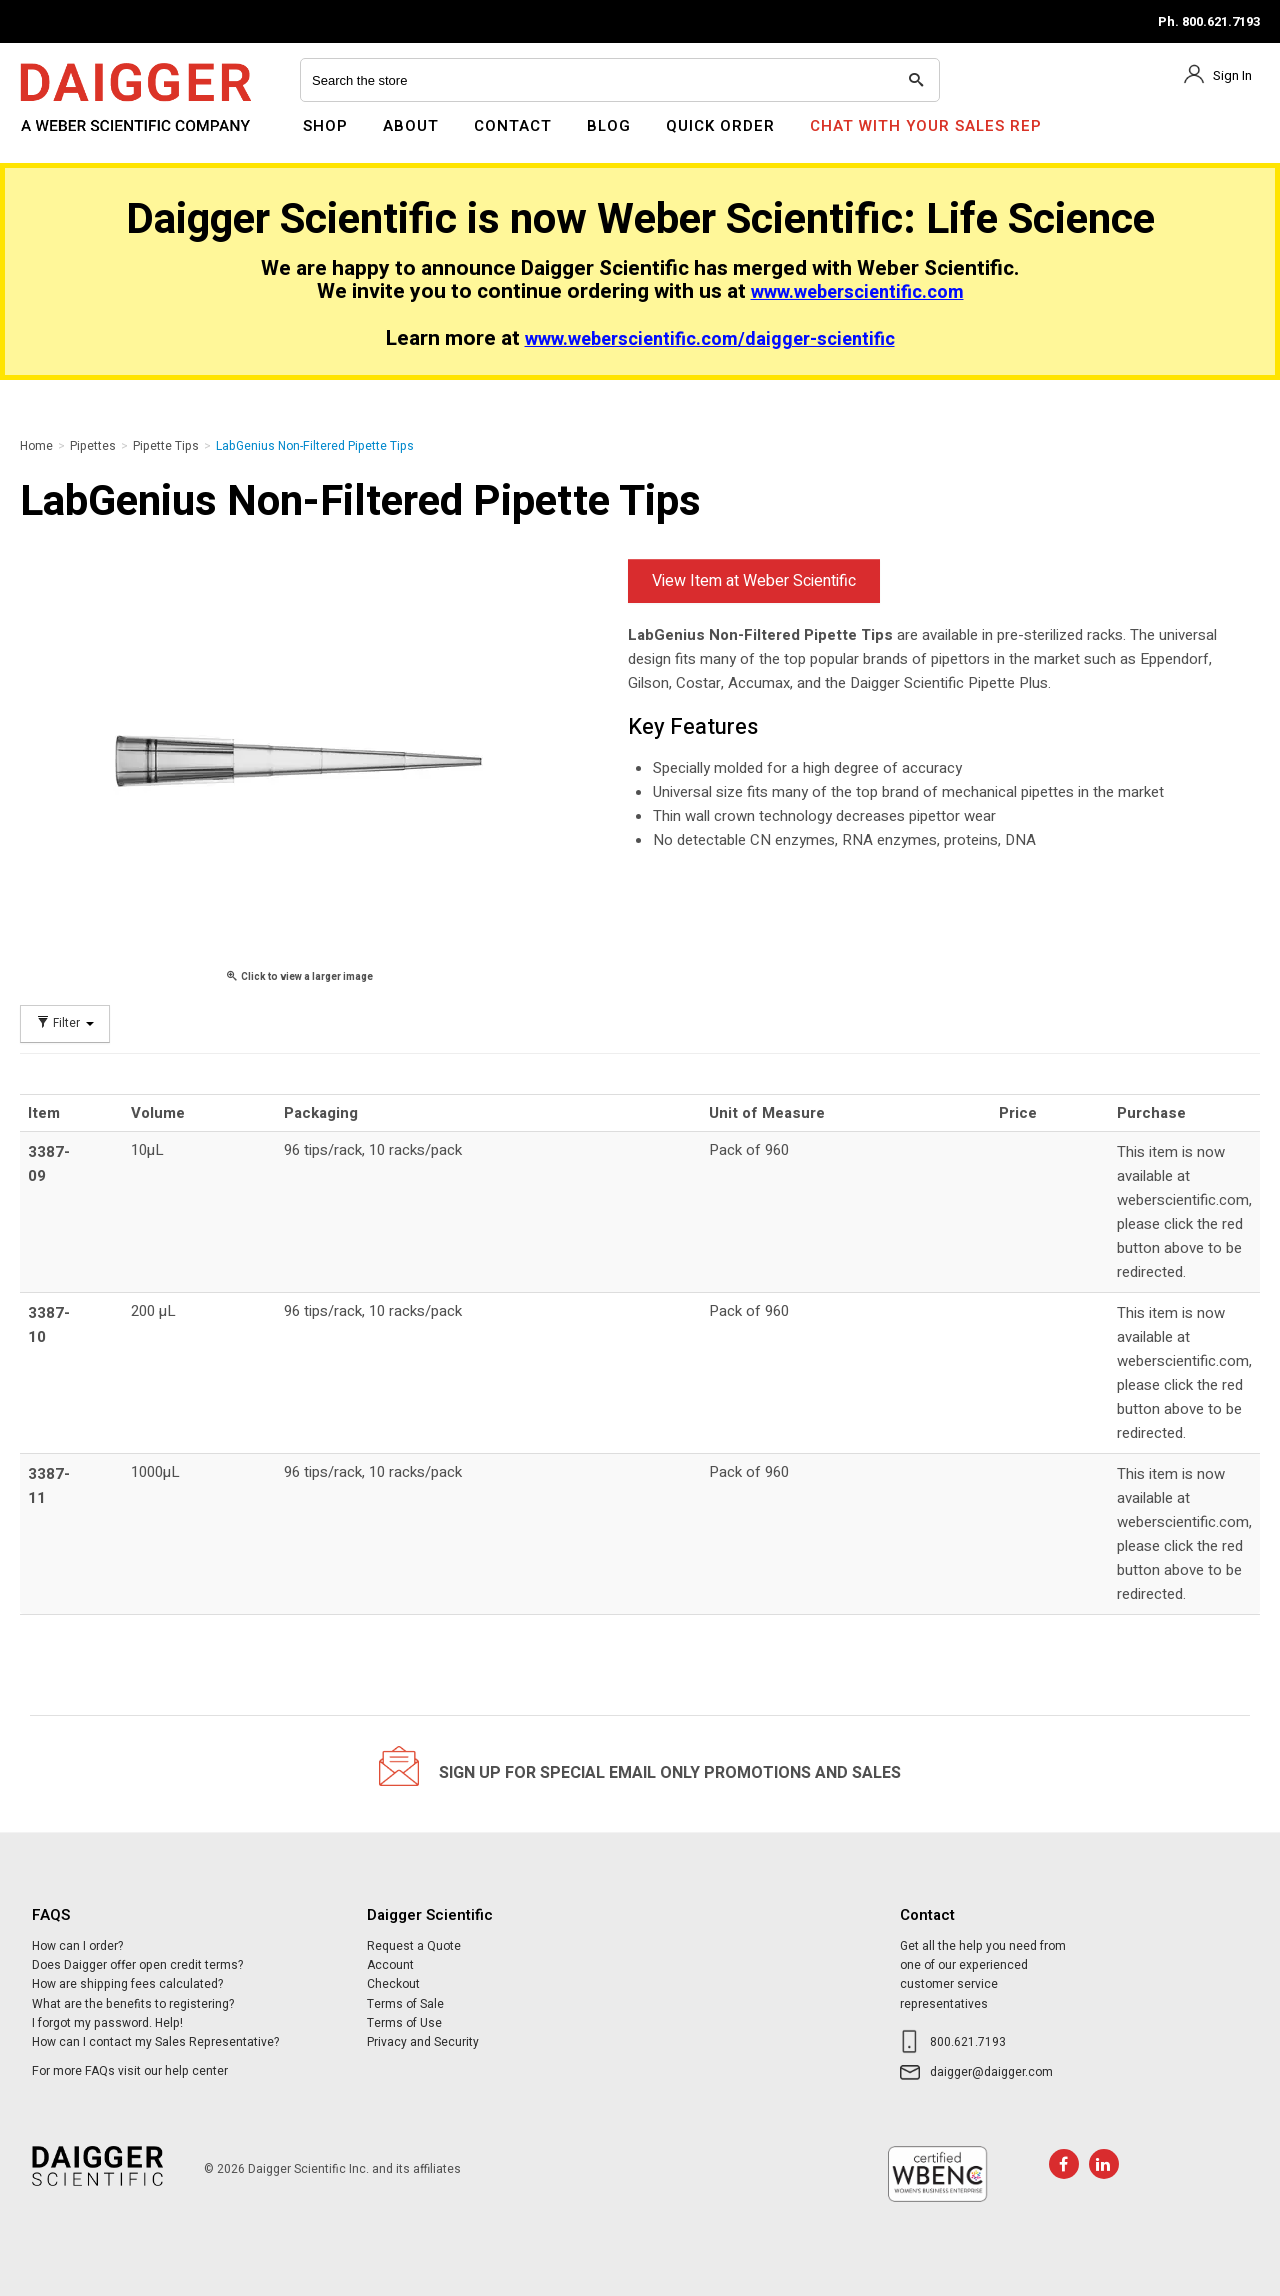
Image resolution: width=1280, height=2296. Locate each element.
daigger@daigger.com (991, 2072)
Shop (325, 126)
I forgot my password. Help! (107, 2023)
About (411, 126)
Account (390, 1965)
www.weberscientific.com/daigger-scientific (710, 339)
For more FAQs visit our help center (130, 2071)
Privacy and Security (423, 2042)
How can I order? (77, 1946)
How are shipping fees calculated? (127, 1984)
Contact (513, 126)
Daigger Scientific (74, 138)
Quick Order (720, 126)
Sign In (1232, 75)
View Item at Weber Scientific (754, 581)
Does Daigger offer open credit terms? (137, 1965)
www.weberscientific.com (857, 292)
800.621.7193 (968, 2042)
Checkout (393, 1984)
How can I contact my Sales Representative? (155, 2042)
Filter (65, 1023)
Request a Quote (414, 1946)
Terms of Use (404, 2023)
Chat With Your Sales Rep (926, 126)
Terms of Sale (405, 2004)
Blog (609, 126)
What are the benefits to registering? (133, 2004)
